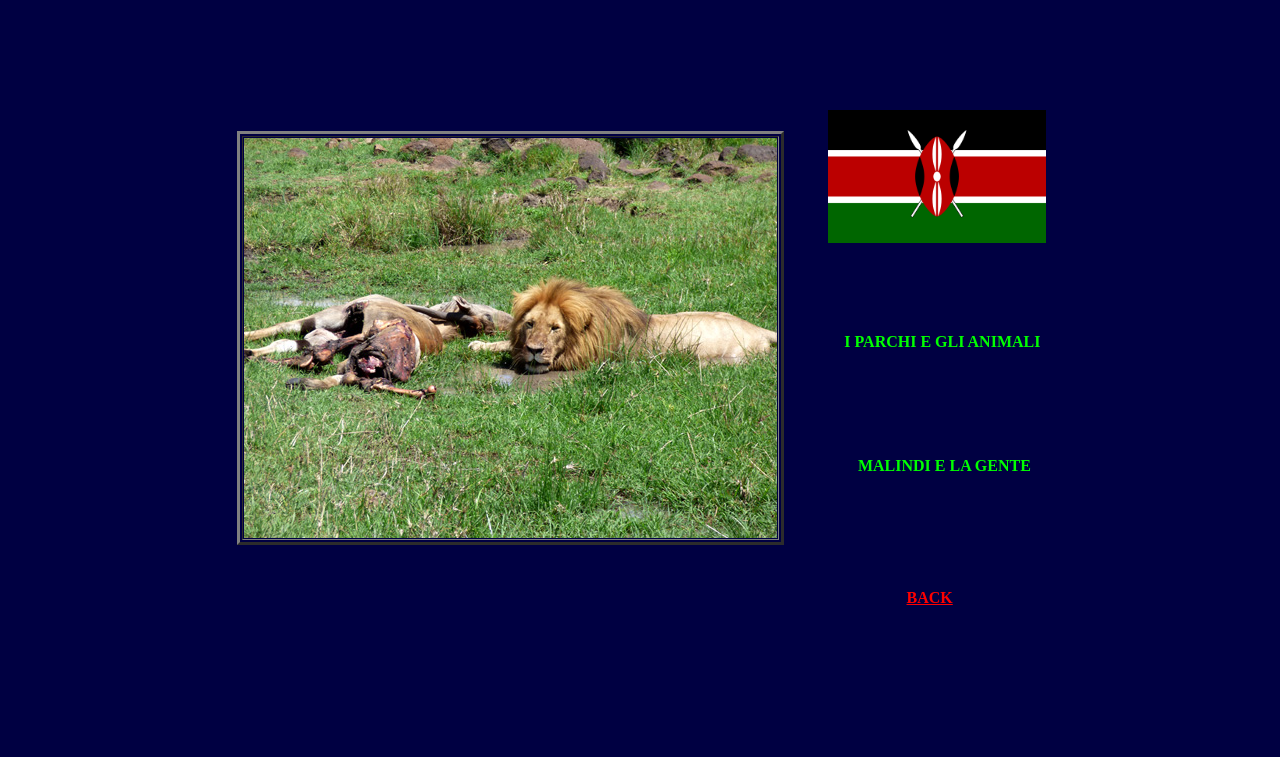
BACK (930, 597)
